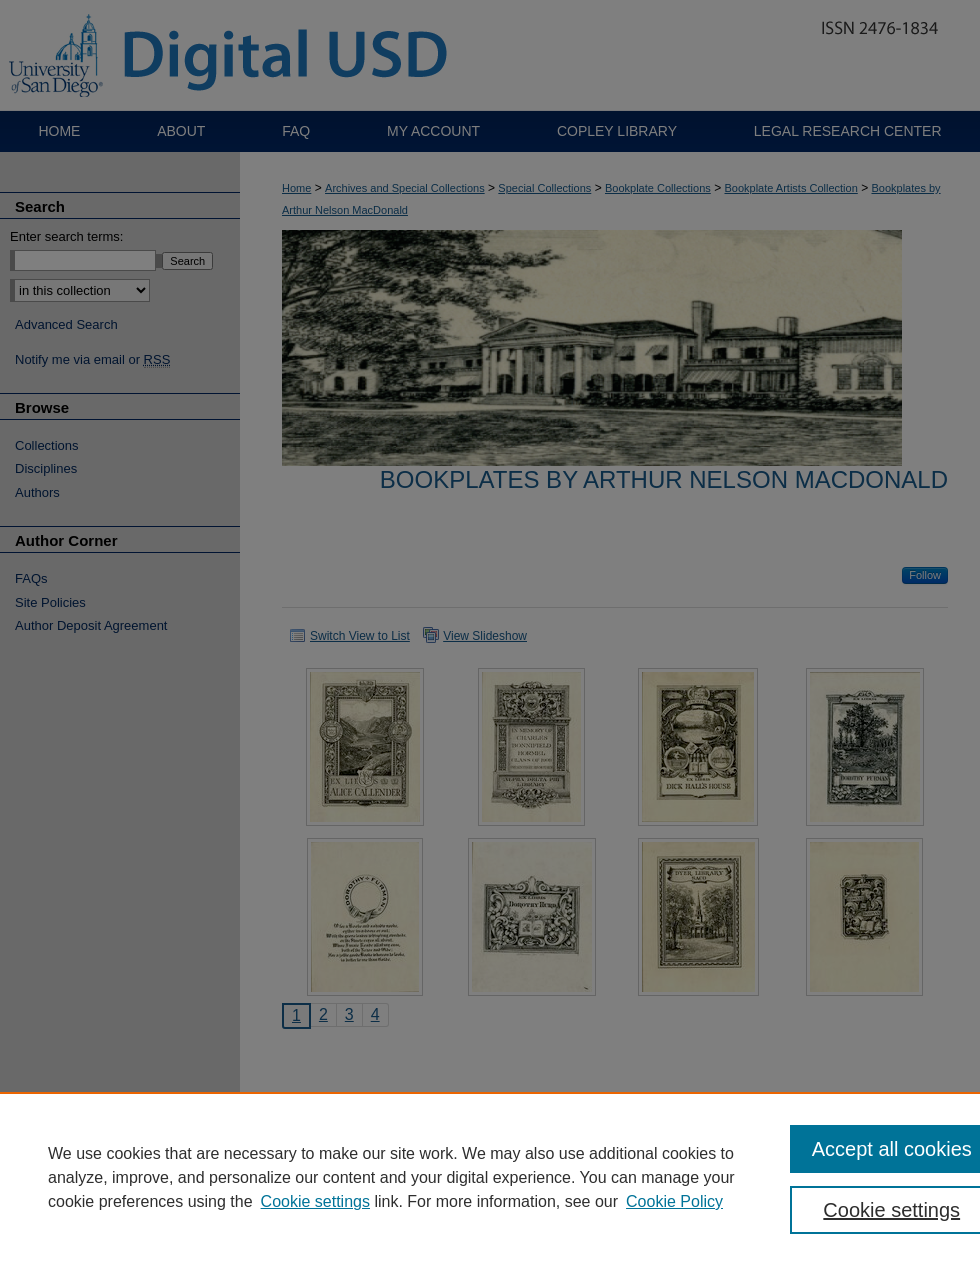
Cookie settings (315, 1201)
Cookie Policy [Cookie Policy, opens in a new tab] (674, 1201)
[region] (490, 1177)
